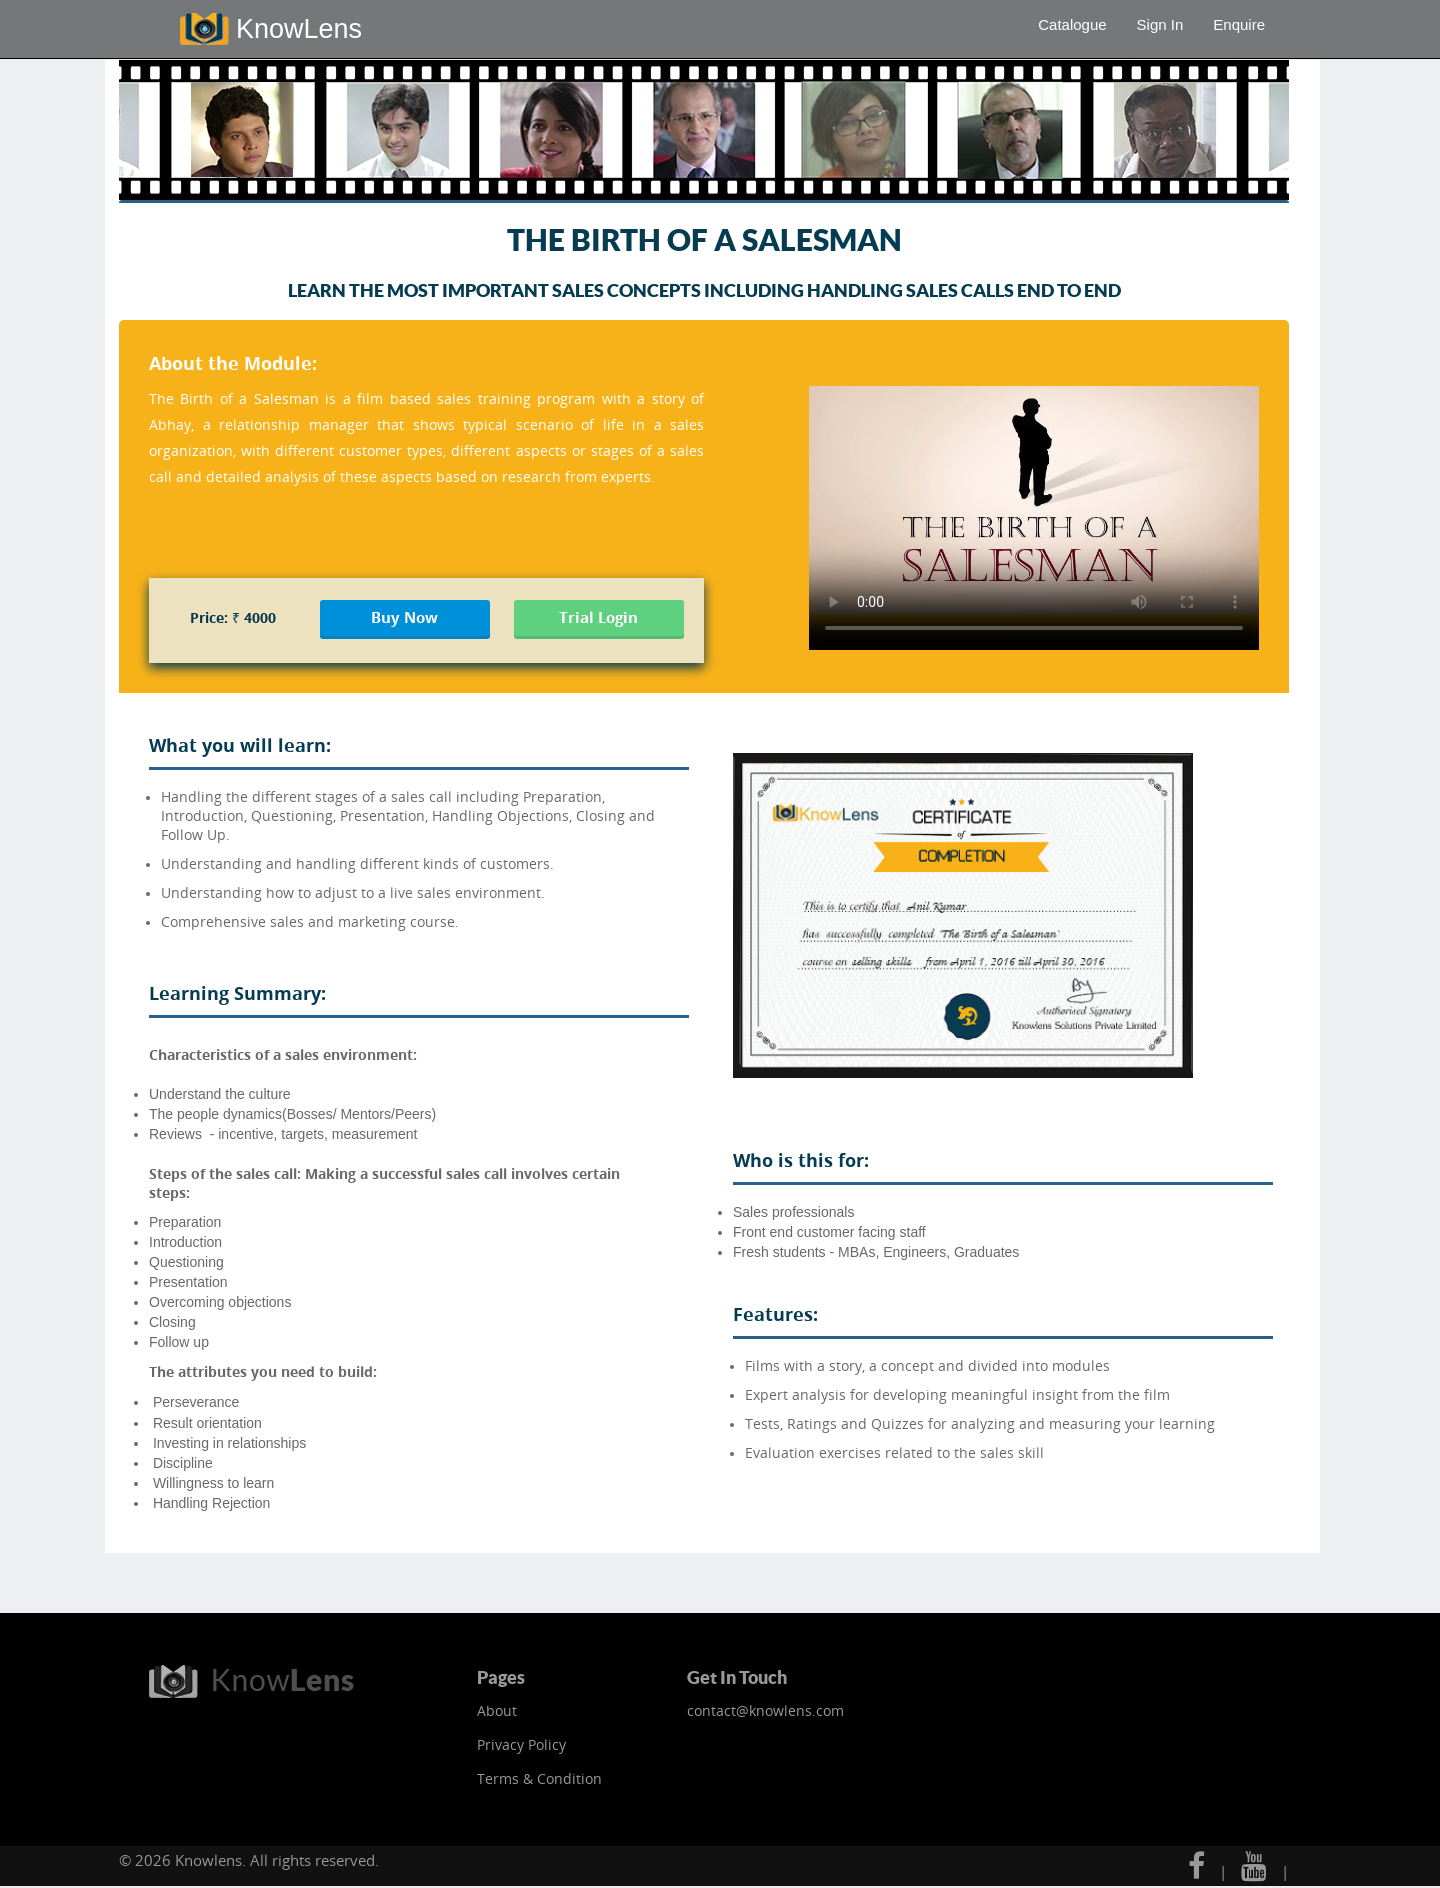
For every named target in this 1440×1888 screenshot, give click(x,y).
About (497, 1710)
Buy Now (404, 617)
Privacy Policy (521, 1744)
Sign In (1160, 24)
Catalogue (1072, 24)
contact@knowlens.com (765, 1710)
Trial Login (598, 617)
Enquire (1239, 24)
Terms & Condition (539, 1778)
